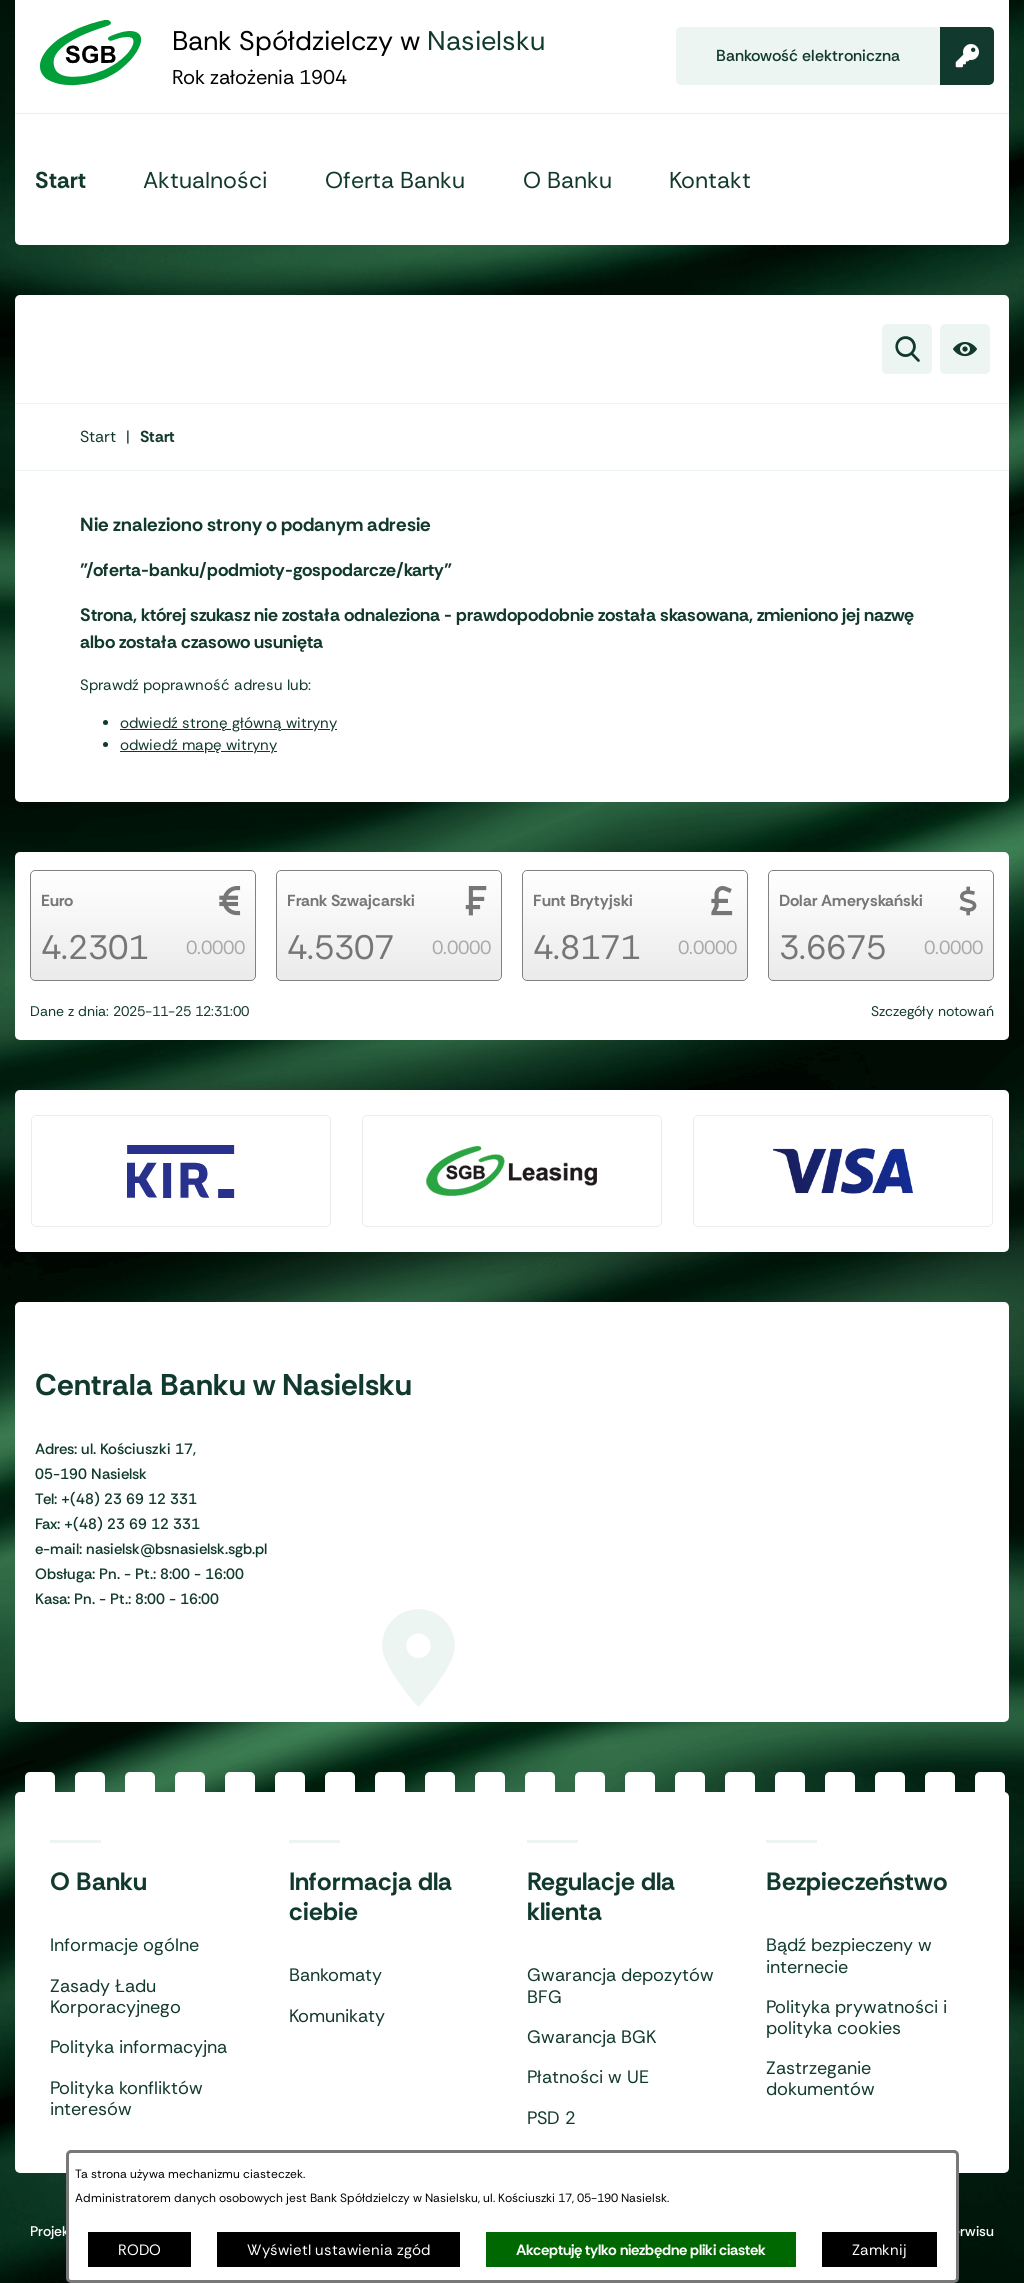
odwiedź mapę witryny (198, 745)
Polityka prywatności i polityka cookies (856, 2018)
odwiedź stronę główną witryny (228, 723)
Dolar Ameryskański (851, 900)
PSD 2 (551, 2119)
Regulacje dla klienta (601, 1897)
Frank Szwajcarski (351, 900)
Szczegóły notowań (932, 1011)
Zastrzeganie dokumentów (820, 2079)
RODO (139, 2250)
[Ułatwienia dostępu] (965, 349)
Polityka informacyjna (138, 2048)
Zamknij (879, 2250)
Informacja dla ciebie (370, 1897)
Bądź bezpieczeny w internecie (849, 1956)
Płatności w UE (588, 2078)
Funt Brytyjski (583, 900)
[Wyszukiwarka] (907, 349)
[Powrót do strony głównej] (98, 436)
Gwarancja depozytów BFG (620, 1986)
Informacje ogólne (124, 1946)
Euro (57, 900)
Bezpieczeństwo (857, 1882)
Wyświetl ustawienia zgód (338, 2250)
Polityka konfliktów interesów (126, 2099)
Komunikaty (337, 2017)
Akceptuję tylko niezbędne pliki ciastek (641, 2250)
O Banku (98, 1882)
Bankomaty (335, 1976)
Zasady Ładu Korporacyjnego (115, 1997)
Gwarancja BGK (591, 2038)
